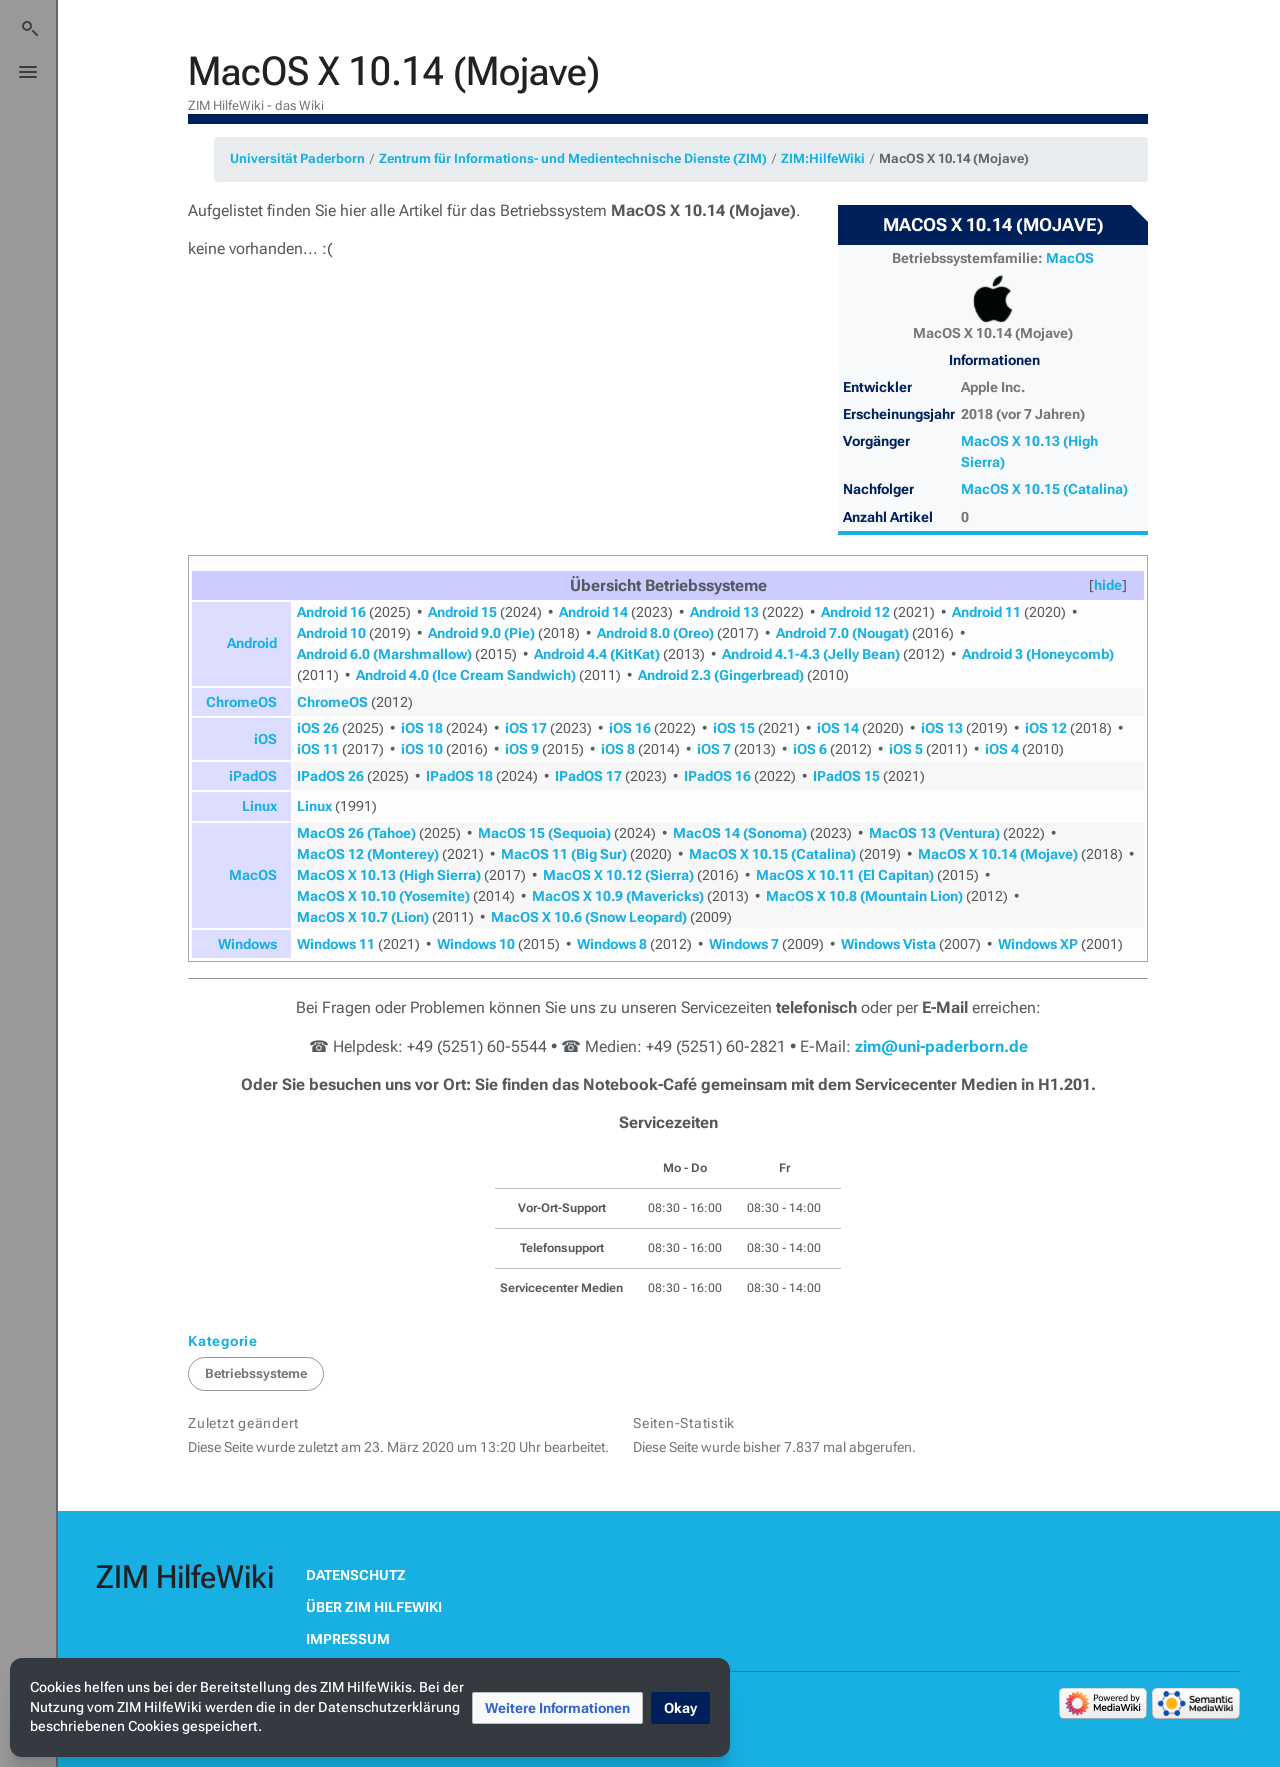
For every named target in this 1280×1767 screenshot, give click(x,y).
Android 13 (724, 612)
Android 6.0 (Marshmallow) (384, 654)
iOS (265, 739)
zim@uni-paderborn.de (941, 1046)
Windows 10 (476, 944)
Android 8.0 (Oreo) (655, 633)
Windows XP (1038, 944)
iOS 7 (714, 749)
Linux (259, 806)
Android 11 (986, 612)
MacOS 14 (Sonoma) (740, 833)
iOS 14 (838, 728)
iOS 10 (422, 749)
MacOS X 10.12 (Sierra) (618, 875)
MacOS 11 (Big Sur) (564, 854)
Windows (247, 944)
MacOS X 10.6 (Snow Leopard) (589, 917)
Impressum (348, 1639)
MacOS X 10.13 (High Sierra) (389, 875)
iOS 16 (630, 728)
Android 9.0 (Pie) (481, 633)
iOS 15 (734, 728)
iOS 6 (810, 749)
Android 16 (331, 612)
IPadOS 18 (459, 776)
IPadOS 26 (330, 776)
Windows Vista (888, 944)
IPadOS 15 (846, 776)
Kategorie (223, 1341)
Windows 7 (744, 944)
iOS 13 (942, 728)
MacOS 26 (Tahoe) (356, 833)
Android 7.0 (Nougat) (842, 633)
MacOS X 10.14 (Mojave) (954, 158)
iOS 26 (318, 728)
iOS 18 (422, 728)
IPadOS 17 (588, 776)
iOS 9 (522, 749)
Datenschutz (356, 1575)
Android (252, 643)
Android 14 (593, 612)
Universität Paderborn (297, 158)
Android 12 (855, 612)
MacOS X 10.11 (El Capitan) (845, 875)
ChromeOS (241, 702)
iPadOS (253, 776)
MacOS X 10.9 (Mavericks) (618, 896)
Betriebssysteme (256, 1373)
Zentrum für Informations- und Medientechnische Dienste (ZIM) (573, 158)
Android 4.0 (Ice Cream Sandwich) (466, 675)
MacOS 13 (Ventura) (934, 833)
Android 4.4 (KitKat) (597, 654)
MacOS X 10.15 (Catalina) (1044, 489)
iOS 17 (526, 728)
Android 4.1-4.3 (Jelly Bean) (811, 654)
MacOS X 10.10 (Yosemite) (383, 896)
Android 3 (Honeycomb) (1038, 654)
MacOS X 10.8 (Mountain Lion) (864, 896)
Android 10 (331, 633)
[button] (1108, 585)
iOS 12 (1046, 728)
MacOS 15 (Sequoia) (544, 833)
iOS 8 (618, 749)
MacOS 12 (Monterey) (368, 854)
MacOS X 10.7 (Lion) (363, 917)
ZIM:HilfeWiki (823, 158)
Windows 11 (336, 944)
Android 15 (462, 612)
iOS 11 (318, 749)
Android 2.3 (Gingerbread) (721, 675)
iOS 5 (906, 749)
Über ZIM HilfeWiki (374, 1607)
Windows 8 (612, 944)
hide (1108, 585)
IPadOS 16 (717, 776)
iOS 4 (1002, 749)
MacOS (1070, 258)
